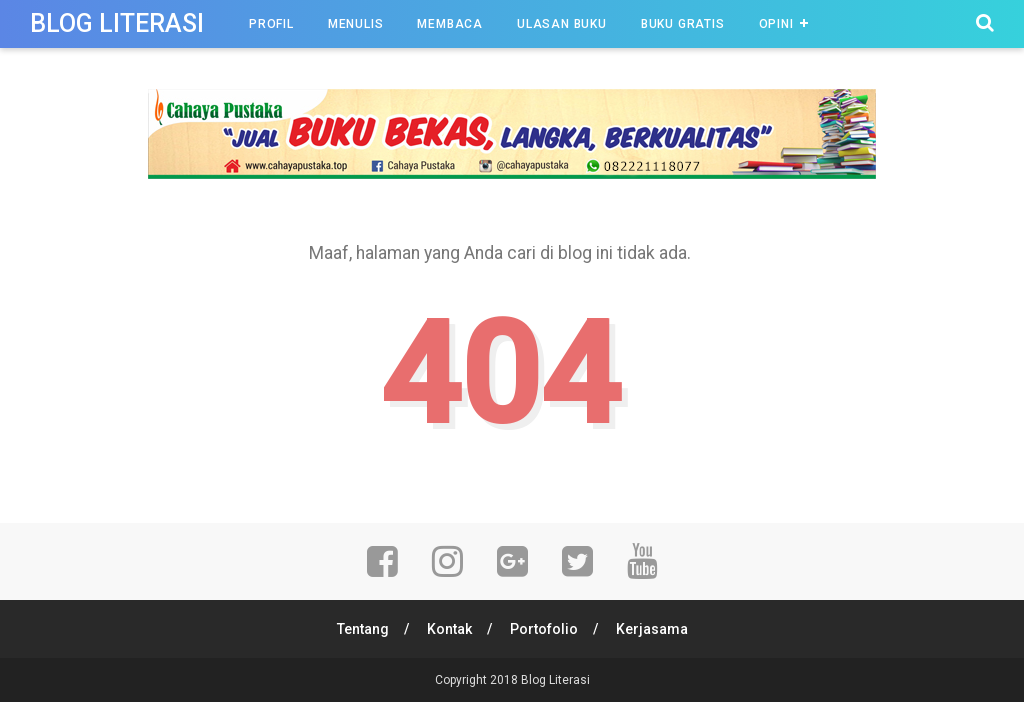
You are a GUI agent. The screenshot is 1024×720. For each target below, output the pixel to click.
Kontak (449, 629)
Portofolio (544, 629)
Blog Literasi (117, 23)
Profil (271, 24)
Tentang (363, 629)
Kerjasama (652, 629)
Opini (776, 24)
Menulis (356, 24)
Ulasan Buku (562, 24)
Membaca (450, 24)
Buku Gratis (683, 24)
